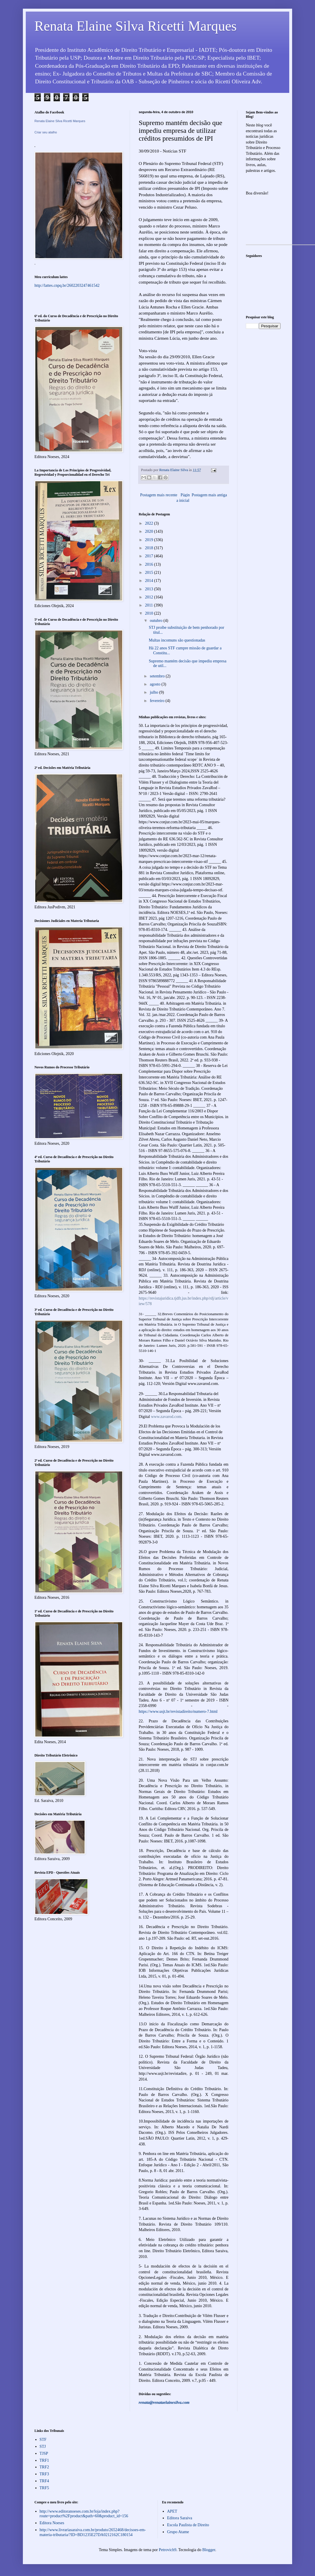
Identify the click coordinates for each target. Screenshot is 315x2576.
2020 (149, 531)
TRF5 (44, 2488)
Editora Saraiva (179, 2518)
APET (172, 2511)
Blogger (208, 2550)
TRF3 (44, 2474)
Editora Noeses (52, 2523)
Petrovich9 (167, 2550)
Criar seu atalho (45, 132)
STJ (43, 2446)
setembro (158, 676)
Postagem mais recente (158, 495)
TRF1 (44, 2460)
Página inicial (183, 498)
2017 (149, 556)
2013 (149, 589)
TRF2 (44, 2467)
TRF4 (44, 2481)
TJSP (44, 2453)
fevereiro (157, 701)
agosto (155, 684)
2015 (149, 572)
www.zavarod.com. (166, 1416)
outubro (156, 620)
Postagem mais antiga (209, 495)
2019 (149, 540)
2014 (149, 580)
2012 (149, 597)
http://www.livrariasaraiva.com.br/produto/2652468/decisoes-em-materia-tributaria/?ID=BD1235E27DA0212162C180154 (93, 2532)
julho (154, 692)
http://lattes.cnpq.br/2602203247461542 (67, 285)
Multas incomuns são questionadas (177, 640)
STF (43, 2439)
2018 (149, 548)
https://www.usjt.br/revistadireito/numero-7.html (178, 1711)
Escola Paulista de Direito (188, 2525)
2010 (149, 613)
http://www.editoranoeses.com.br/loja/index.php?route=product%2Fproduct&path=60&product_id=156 (84, 2513)
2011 (149, 605)
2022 (149, 523)
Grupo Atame (178, 2532)
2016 (149, 564)
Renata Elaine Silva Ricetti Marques (135, 26)
